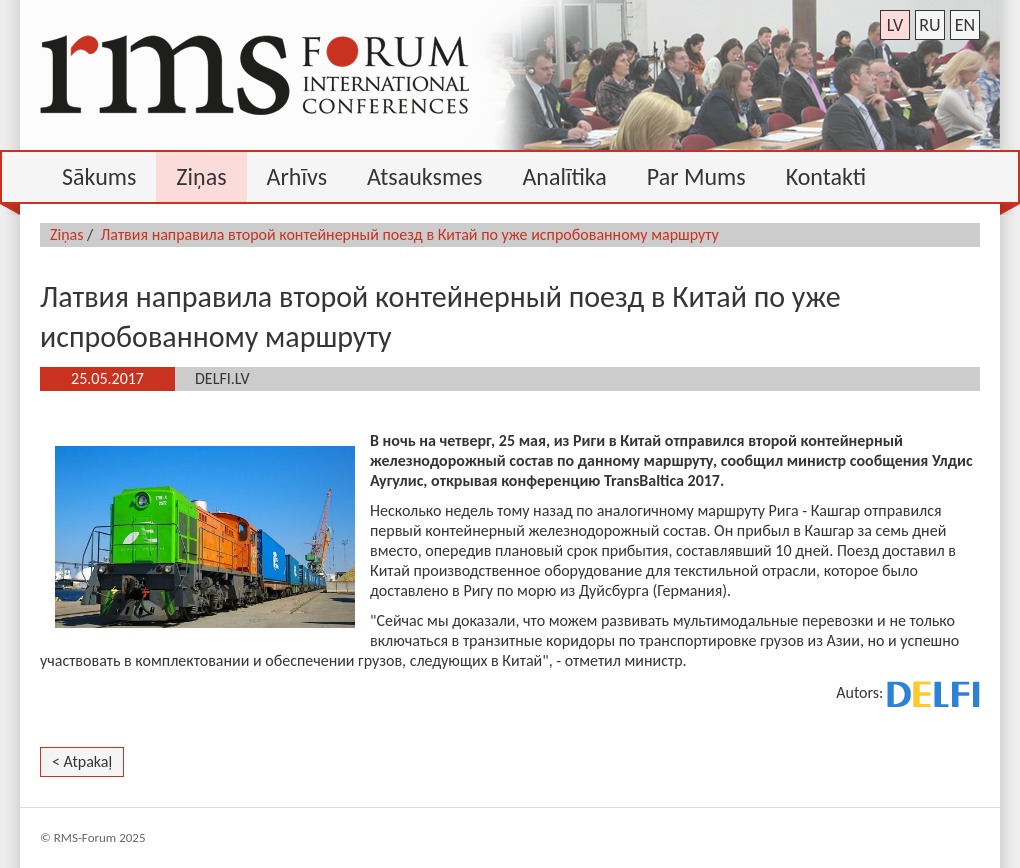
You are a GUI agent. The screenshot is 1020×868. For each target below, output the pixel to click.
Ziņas (67, 234)
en (965, 25)
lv (895, 25)
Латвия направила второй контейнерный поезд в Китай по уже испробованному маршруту (410, 234)
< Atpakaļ (82, 761)
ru (929, 25)
